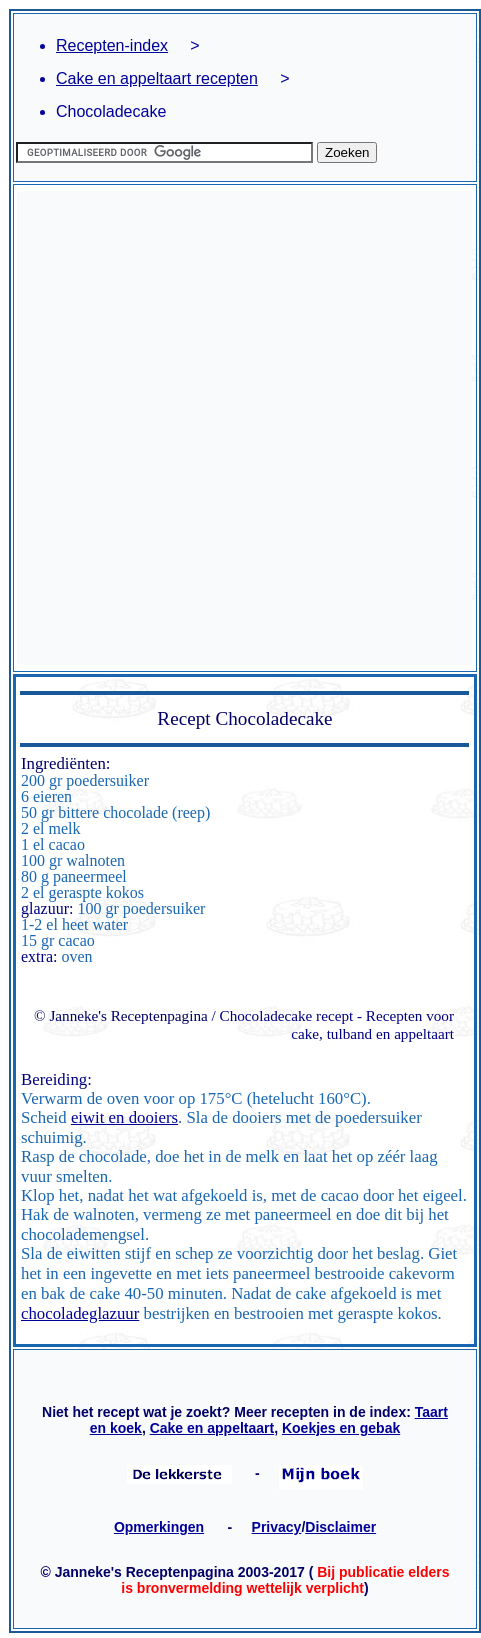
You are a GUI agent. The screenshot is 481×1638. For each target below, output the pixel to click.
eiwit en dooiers (124, 1117)
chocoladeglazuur (80, 1313)
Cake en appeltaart (212, 1428)
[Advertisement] (235, 428)
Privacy (277, 1527)
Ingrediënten (63, 763)
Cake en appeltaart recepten (157, 78)
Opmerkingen (159, 1527)
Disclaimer (340, 1527)
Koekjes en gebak (341, 1428)
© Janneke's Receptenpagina (121, 1015)
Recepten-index (112, 45)
